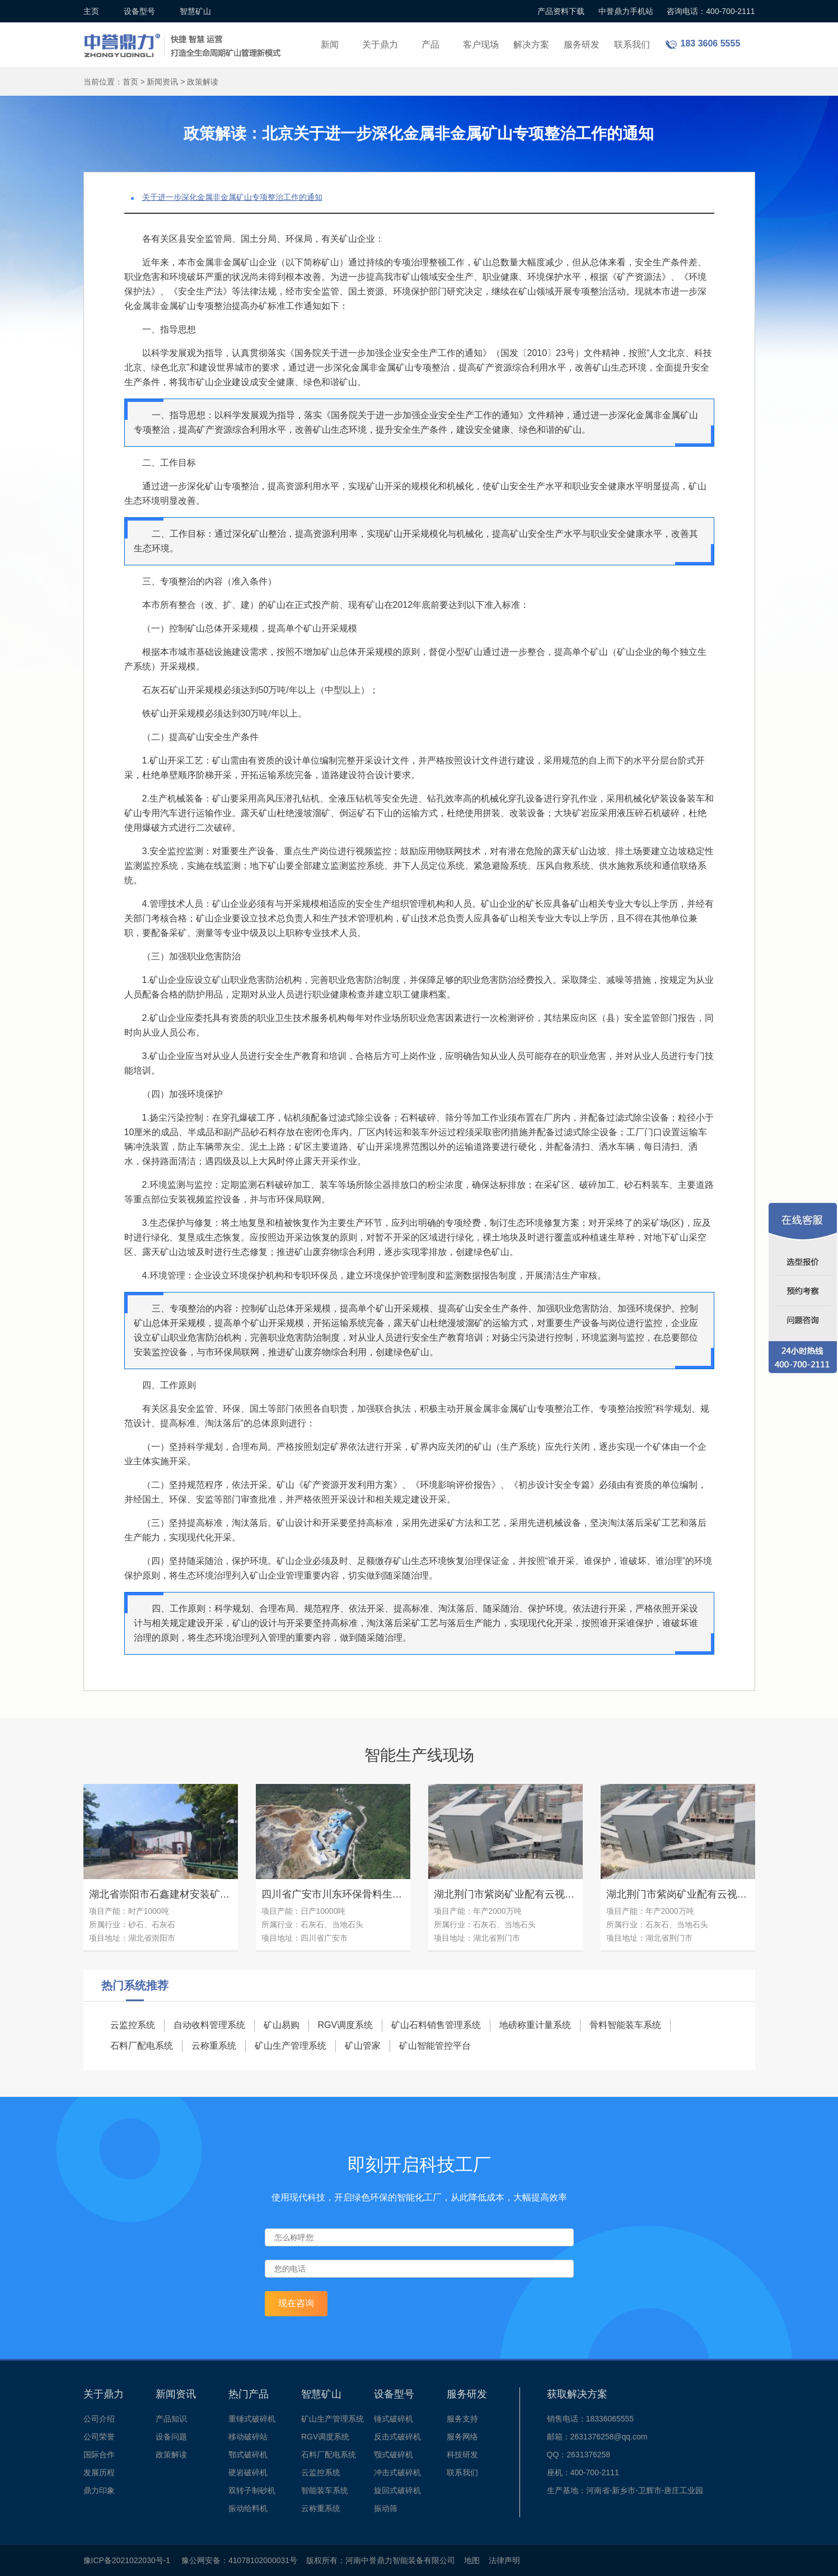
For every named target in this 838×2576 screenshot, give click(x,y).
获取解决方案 (577, 2394)
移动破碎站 (248, 2436)
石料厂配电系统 (141, 2045)
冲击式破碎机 (397, 2472)
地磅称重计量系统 (535, 2025)
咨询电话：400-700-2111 (711, 11)
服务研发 (582, 44)
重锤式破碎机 (251, 2418)
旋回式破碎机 (397, 2490)
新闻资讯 (162, 81)
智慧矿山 (195, 11)
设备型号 (139, 11)
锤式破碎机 (393, 2418)
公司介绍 (99, 2418)
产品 (430, 44)
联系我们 (632, 44)
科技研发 (462, 2454)
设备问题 (171, 2436)
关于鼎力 (380, 44)
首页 (130, 81)
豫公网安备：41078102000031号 (239, 2560)
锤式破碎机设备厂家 (184, 38)
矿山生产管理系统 (290, 2045)
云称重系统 (213, 2045)
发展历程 (99, 2472)
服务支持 (462, 2418)
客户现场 (481, 44)
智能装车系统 (324, 2490)
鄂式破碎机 (248, 2454)
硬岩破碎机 (248, 2472)
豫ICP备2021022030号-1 (127, 2560)
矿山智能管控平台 (435, 2045)
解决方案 (531, 44)
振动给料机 (248, 2508)
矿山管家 (363, 2045)
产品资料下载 (560, 11)
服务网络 (462, 2436)
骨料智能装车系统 (625, 2025)
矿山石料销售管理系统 (436, 2025)
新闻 (330, 44)
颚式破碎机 (393, 2454)
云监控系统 (132, 2025)
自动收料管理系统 (209, 2025)
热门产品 (248, 2394)
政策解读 (202, 81)
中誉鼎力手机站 (625, 11)
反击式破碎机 (397, 2436)
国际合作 (99, 2454)
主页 (91, 11)
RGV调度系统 (345, 2025)
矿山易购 (281, 2025)
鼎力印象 (99, 2490)
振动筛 (385, 2508)
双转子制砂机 (251, 2490)
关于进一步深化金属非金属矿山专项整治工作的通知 (232, 197)
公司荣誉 (99, 2436)
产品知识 (171, 2418)
